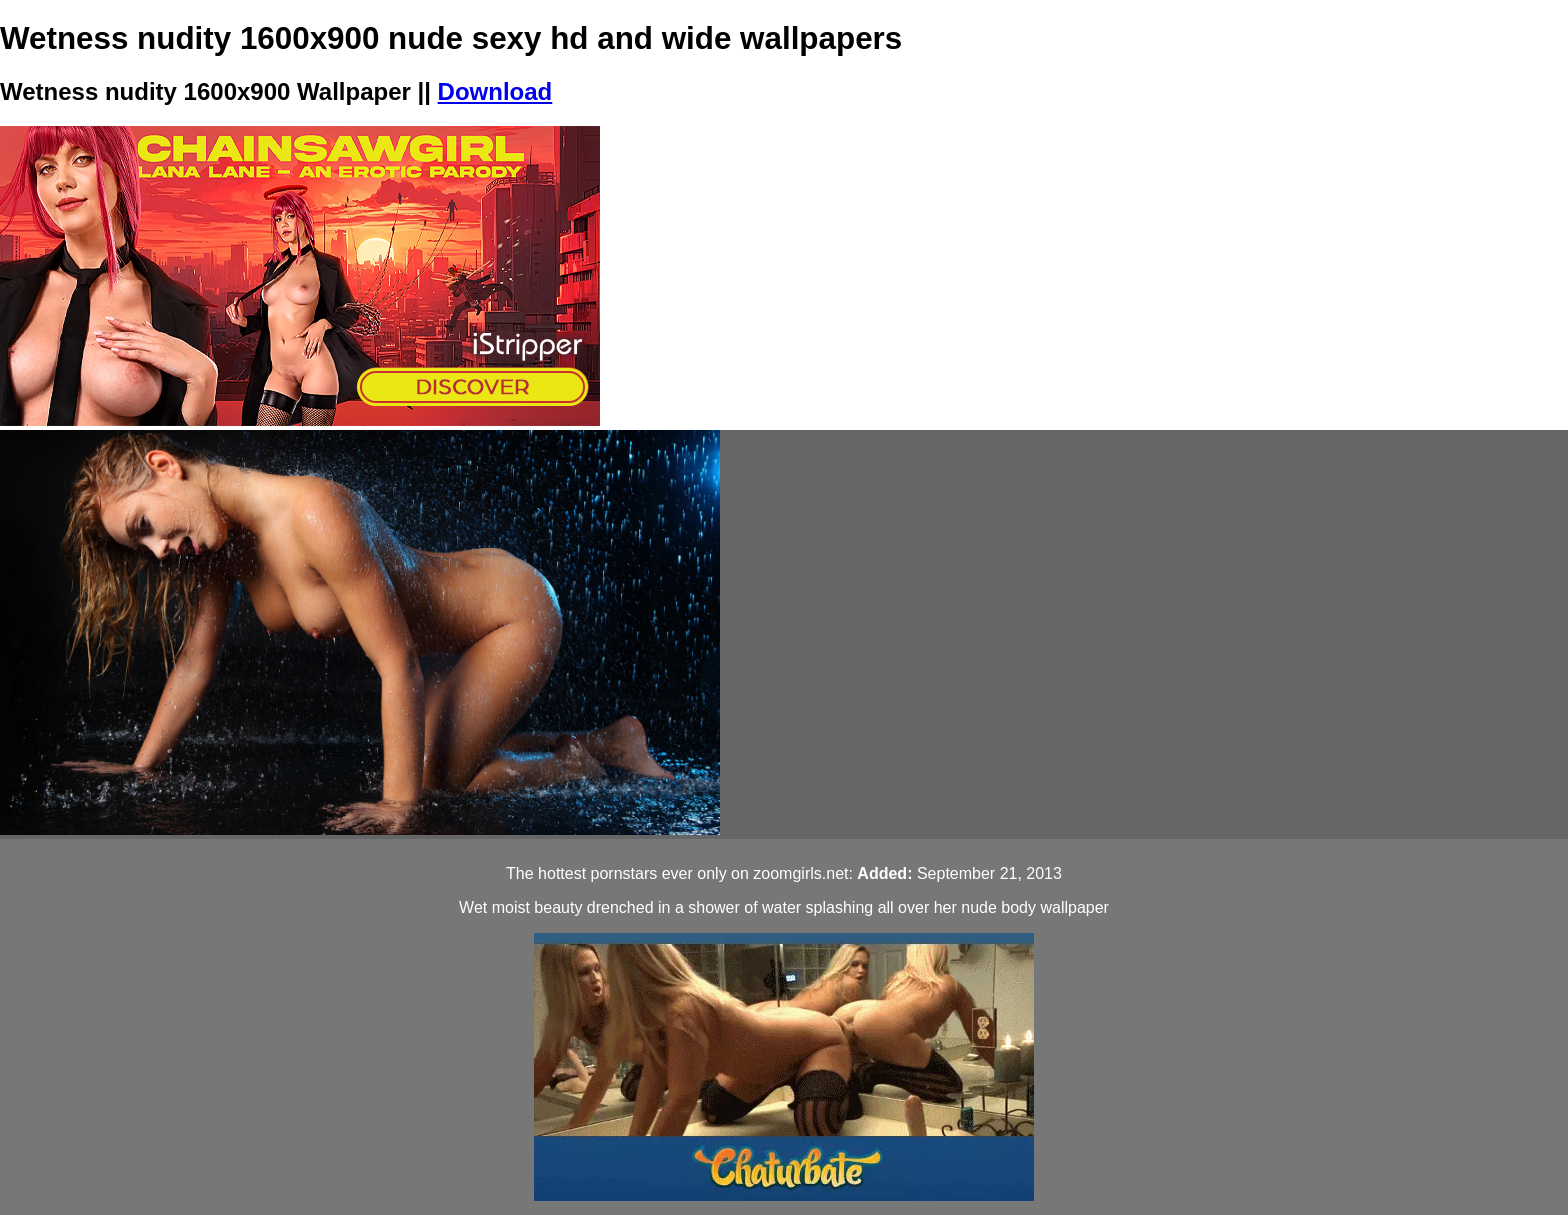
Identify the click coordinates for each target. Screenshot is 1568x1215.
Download (495, 91)
